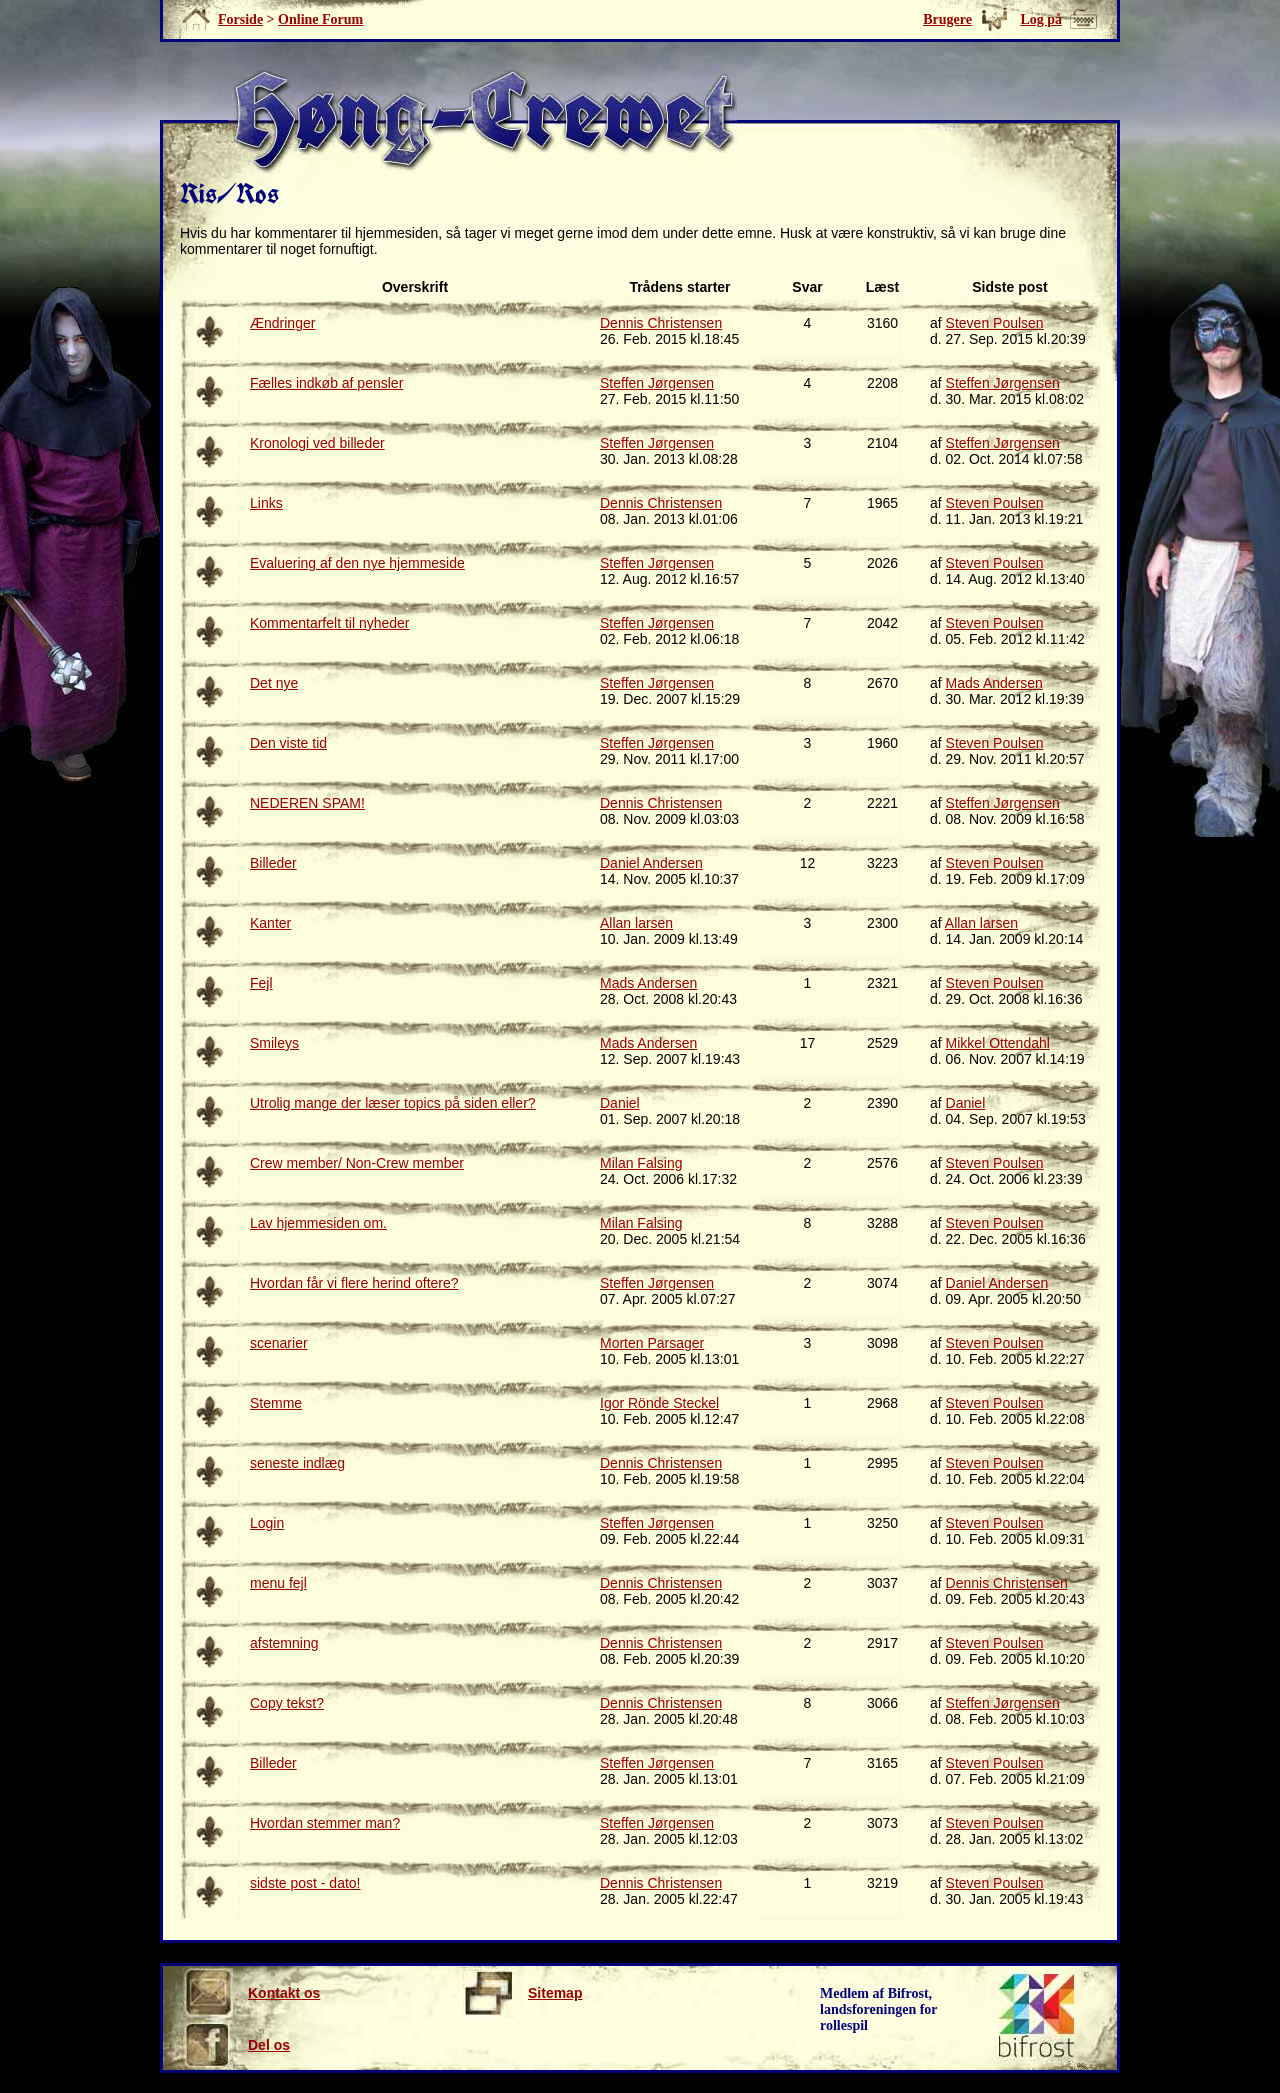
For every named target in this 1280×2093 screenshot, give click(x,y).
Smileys (274, 1043)
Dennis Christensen (661, 323)
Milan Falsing (641, 1163)
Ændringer (282, 323)
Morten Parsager (652, 1343)
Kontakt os (251, 1993)
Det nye (274, 683)
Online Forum (320, 19)
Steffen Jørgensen (657, 383)
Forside (240, 19)
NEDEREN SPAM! (307, 803)
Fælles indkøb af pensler (326, 383)
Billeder (273, 863)
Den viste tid (288, 743)
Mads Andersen (994, 683)
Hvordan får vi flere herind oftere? (354, 1283)
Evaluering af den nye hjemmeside (357, 563)
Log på (1041, 19)
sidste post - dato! (305, 1883)
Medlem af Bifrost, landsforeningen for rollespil (879, 2009)
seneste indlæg (297, 1463)
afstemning (284, 1643)
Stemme (276, 1403)
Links (266, 503)
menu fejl (278, 1583)
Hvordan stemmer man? (325, 1823)
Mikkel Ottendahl (998, 1043)
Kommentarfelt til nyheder (330, 623)
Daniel (620, 1103)
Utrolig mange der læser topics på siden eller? (393, 1103)
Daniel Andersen (651, 863)
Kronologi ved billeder (317, 443)
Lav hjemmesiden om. (318, 1223)
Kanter (270, 923)
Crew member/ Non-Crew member (357, 1163)
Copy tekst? (287, 1703)
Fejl (261, 983)
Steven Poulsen (995, 323)
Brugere (947, 19)
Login (267, 1523)
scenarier (279, 1343)
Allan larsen (636, 923)
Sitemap (522, 1993)
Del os (236, 2045)
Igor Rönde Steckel (659, 1403)
